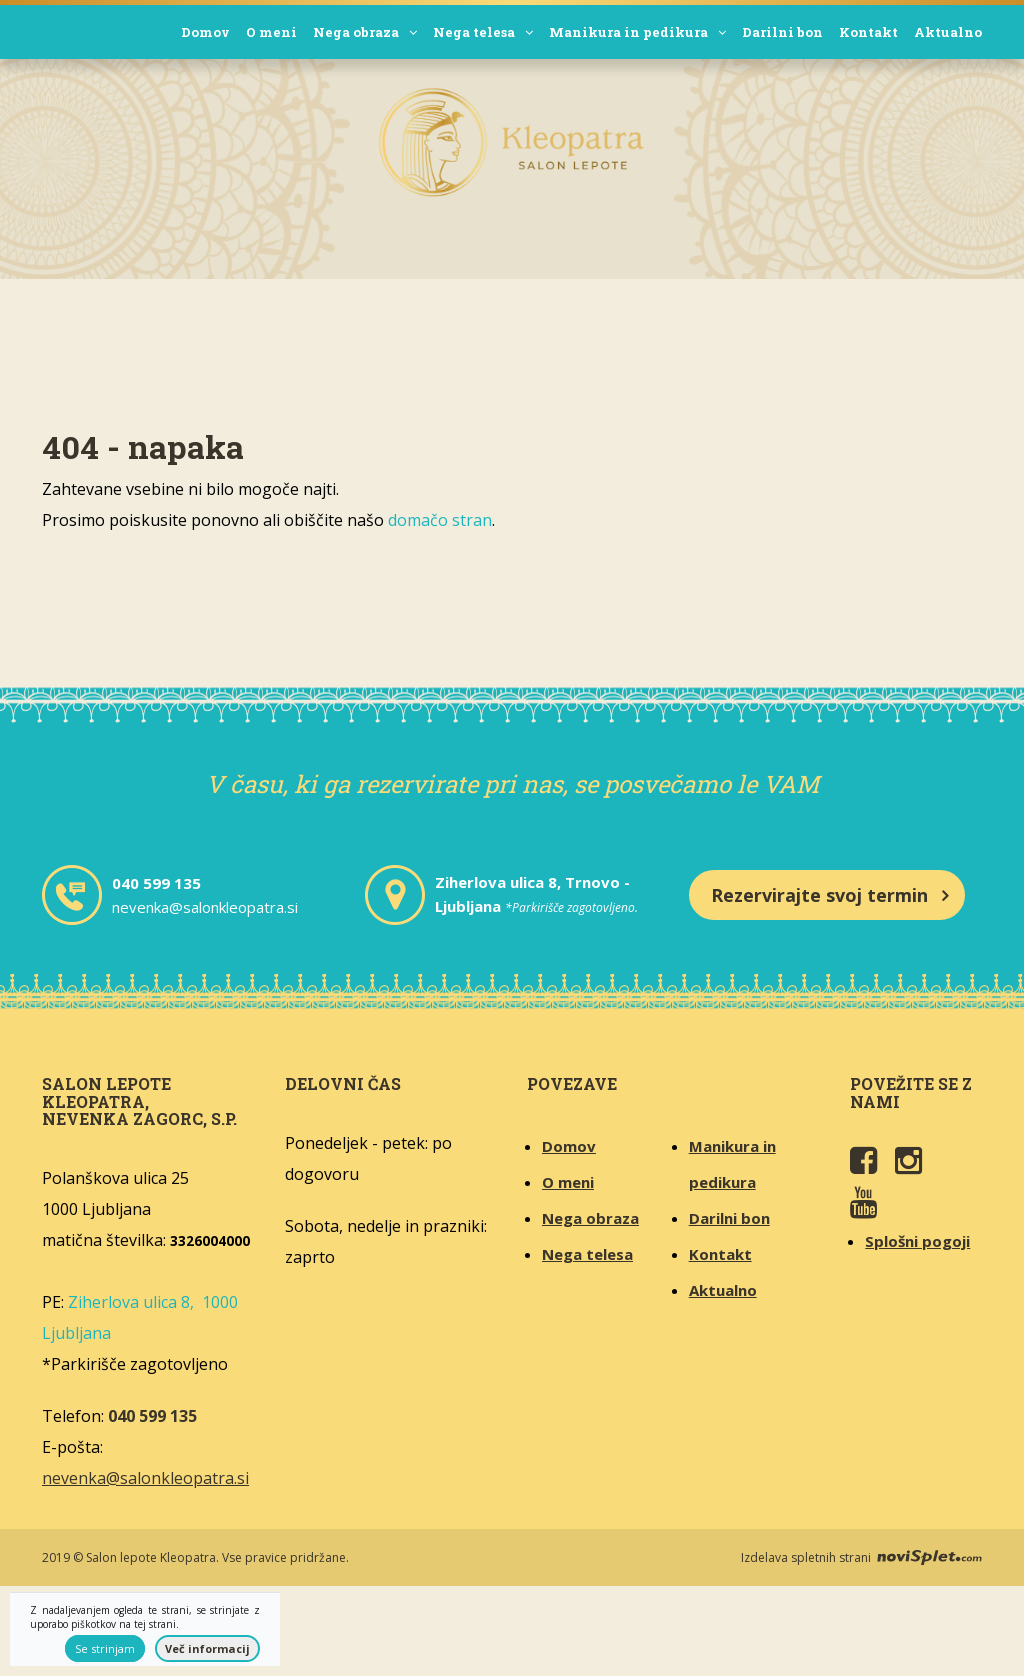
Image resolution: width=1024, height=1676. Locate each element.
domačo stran (440, 520)
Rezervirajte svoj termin (819, 895)
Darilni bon (782, 32)
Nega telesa (483, 32)
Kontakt (868, 32)
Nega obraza (365, 32)
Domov (205, 32)
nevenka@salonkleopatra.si (205, 907)
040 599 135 (156, 883)
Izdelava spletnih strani (861, 1557)
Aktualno (948, 32)
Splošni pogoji (917, 1241)
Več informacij (207, 1648)
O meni (271, 32)
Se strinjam (105, 1648)
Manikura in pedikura (637, 32)
